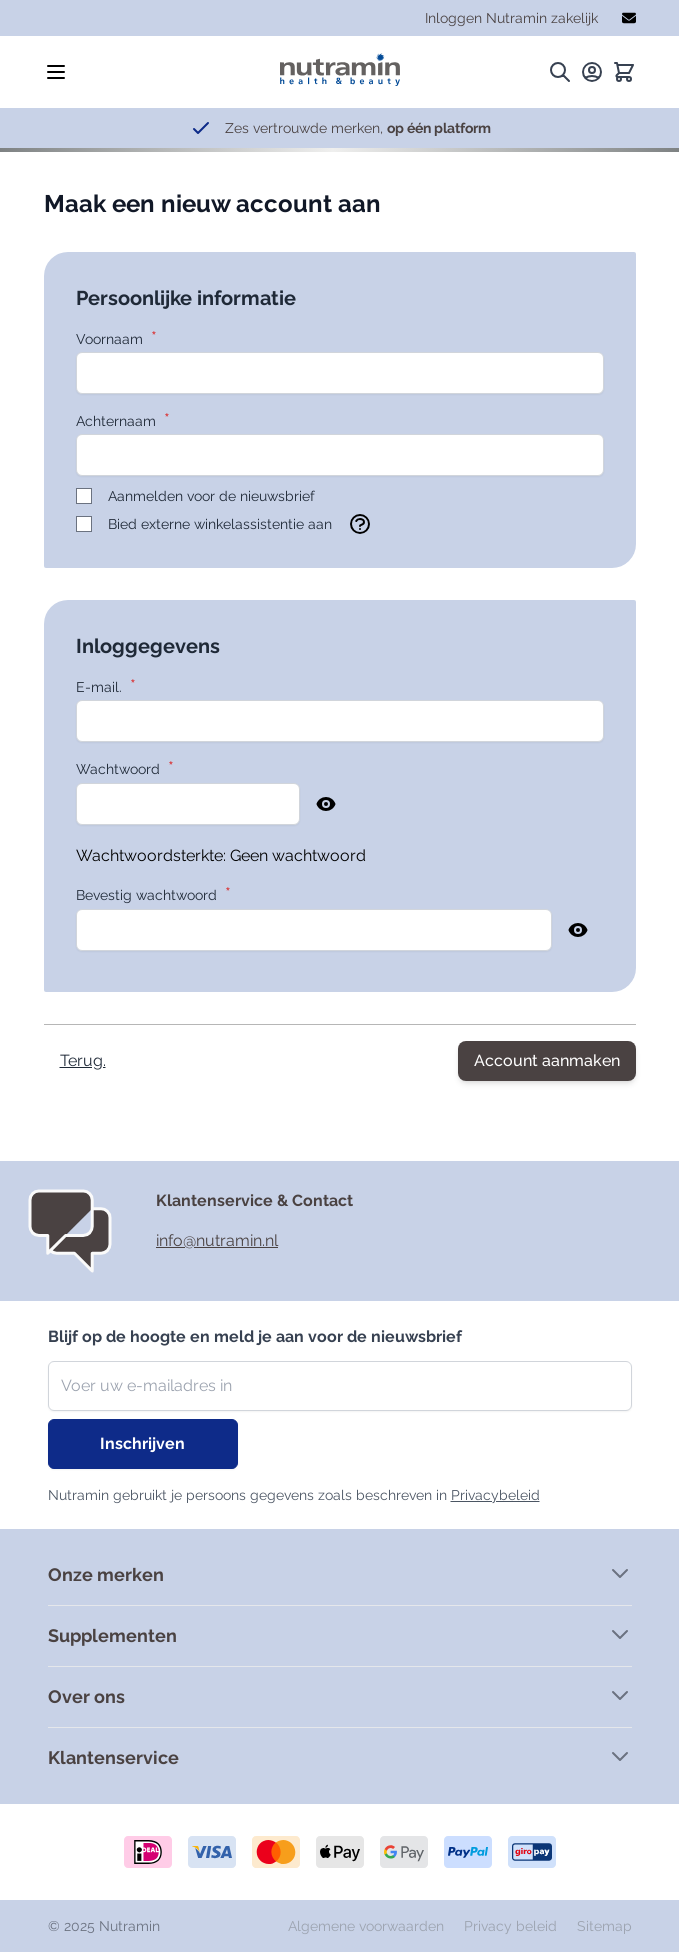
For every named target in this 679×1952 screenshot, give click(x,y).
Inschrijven (142, 1443)
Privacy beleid (512, 1926)
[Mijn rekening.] (592, 72)
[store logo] (340, 64)
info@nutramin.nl (217, 1240)
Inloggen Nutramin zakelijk (511, 18)
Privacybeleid (495, 1495)
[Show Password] (326, 804)
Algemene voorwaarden (368, 1926)
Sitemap (604, 1926)
